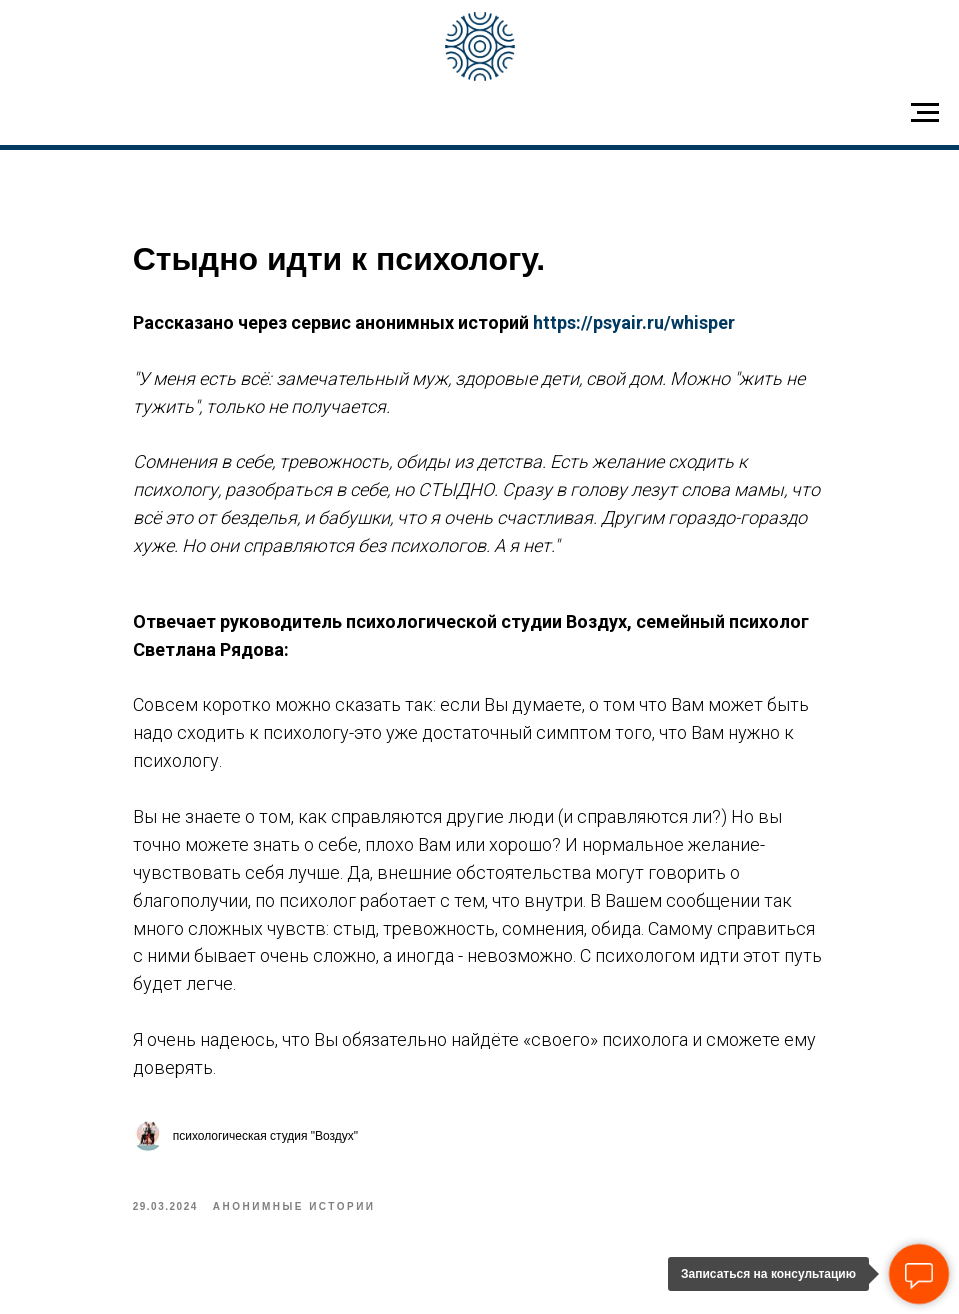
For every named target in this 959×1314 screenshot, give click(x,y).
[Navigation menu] (925, 113)
